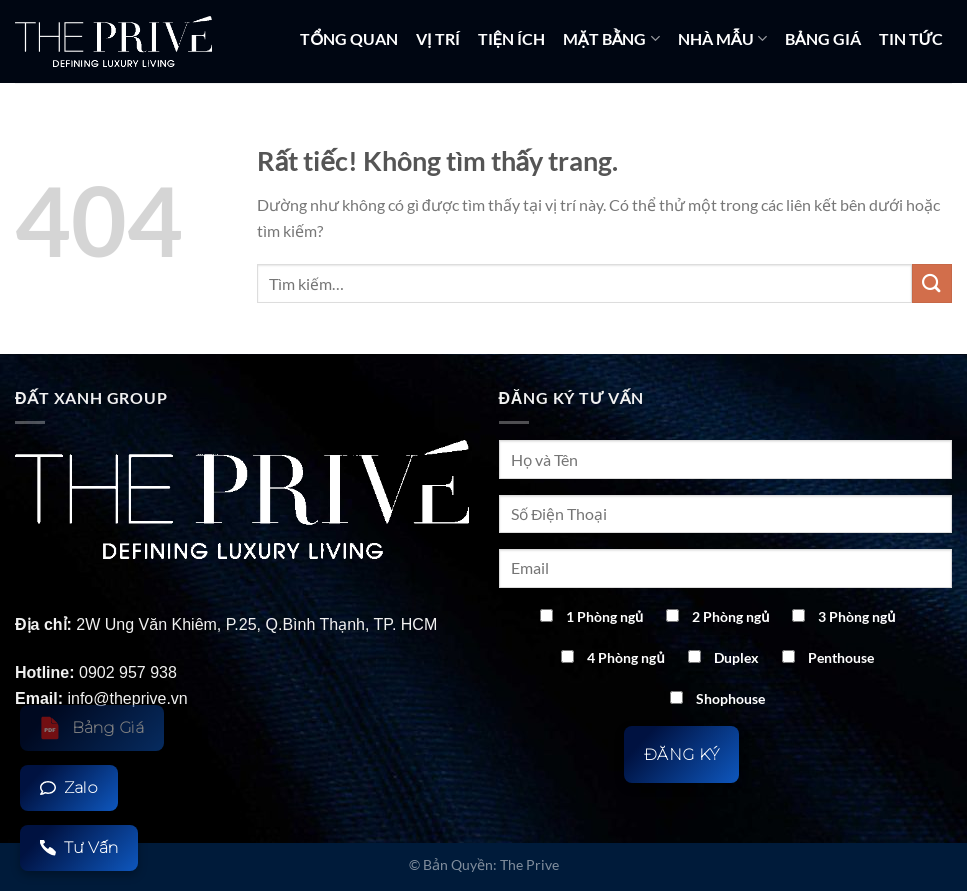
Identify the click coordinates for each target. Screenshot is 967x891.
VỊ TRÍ (437, 38)
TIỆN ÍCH (511, 38)
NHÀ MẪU (722, 39)
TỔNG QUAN (349, 38)
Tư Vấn (79, 847)
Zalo (69, 787)
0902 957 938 (128, 672)
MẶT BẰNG (611, 39)
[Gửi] (932, 283)
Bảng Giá (92, 728)
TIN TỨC (911, 38)
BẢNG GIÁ (823, 38)
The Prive (529, 864)
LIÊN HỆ (923, 116)
